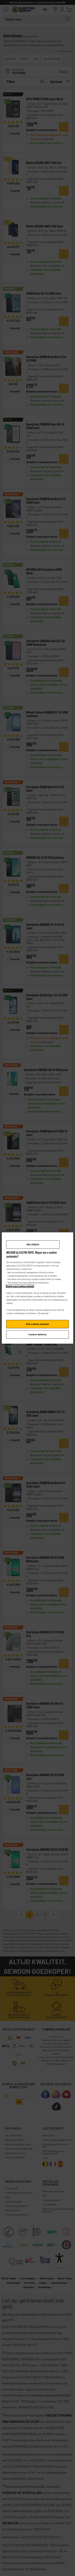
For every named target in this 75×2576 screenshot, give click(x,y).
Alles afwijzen (33, 1244)
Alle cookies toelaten (37, 1324)
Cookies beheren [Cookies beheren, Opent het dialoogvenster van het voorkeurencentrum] (37, 1334)
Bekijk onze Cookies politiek (20, 1286)
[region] (37, 1288)
